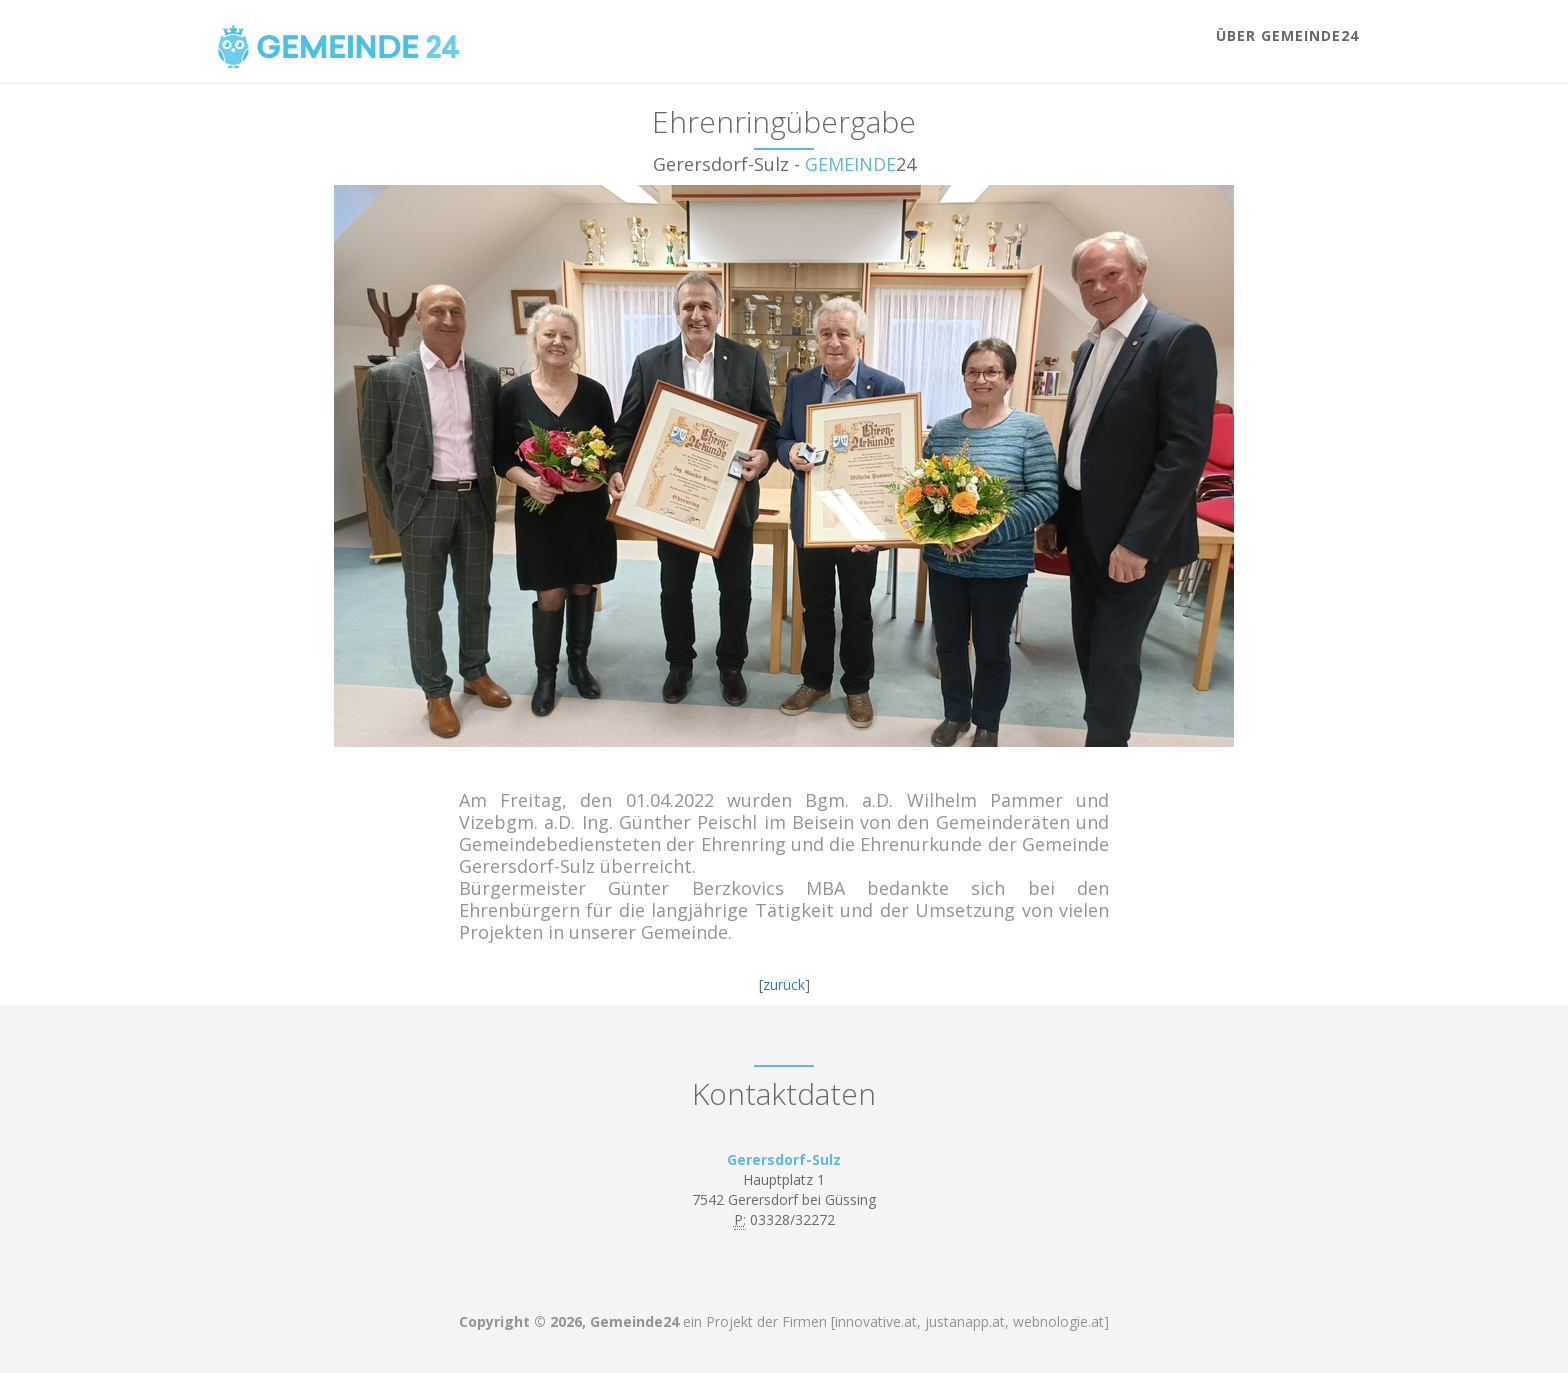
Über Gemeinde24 (1287, 35)
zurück (784, 984)
